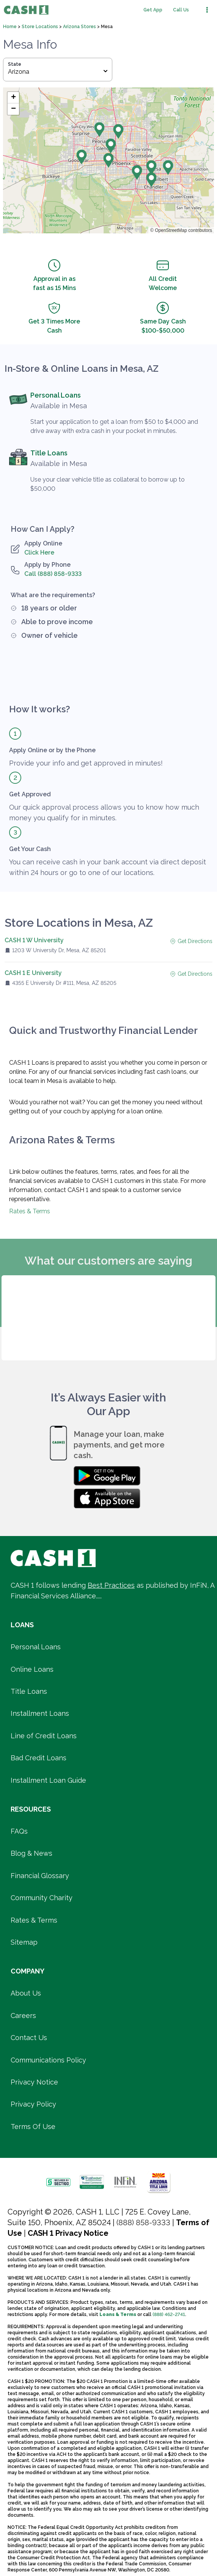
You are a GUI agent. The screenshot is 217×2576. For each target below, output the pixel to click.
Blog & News (31, 1853)
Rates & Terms (29, 1211)
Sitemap (24, 1942)
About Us (26, 1993)
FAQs (19, 1831)
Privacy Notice (34, 2082)
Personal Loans (55, 395)
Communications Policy (48, 2060)
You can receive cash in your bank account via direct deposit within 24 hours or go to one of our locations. (107, 867)
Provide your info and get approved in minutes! (86, 763)
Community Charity (41, 1898)
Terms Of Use (33, 2127)
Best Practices (111, 1585)
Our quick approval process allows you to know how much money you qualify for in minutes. (104, 812)
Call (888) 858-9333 (53, 573)
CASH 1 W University (34, 940)
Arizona (57, 71)
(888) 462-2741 (169, 2314)
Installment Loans (40, 1713)
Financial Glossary (40, 1876)
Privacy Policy (33, 2104)
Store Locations (40, 26)
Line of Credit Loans (44, 1736)
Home (10, 26)
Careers (23, 2016)
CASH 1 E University (33, 973)
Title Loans (49, 453)
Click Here (39, 552)
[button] (108, 160)
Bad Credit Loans (38, 1758)
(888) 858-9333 (143, 2222)
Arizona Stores (80, 26)
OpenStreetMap (171, 230)
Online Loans (32, 1669)
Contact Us (29, 2038)
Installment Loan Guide (48, 1780)
